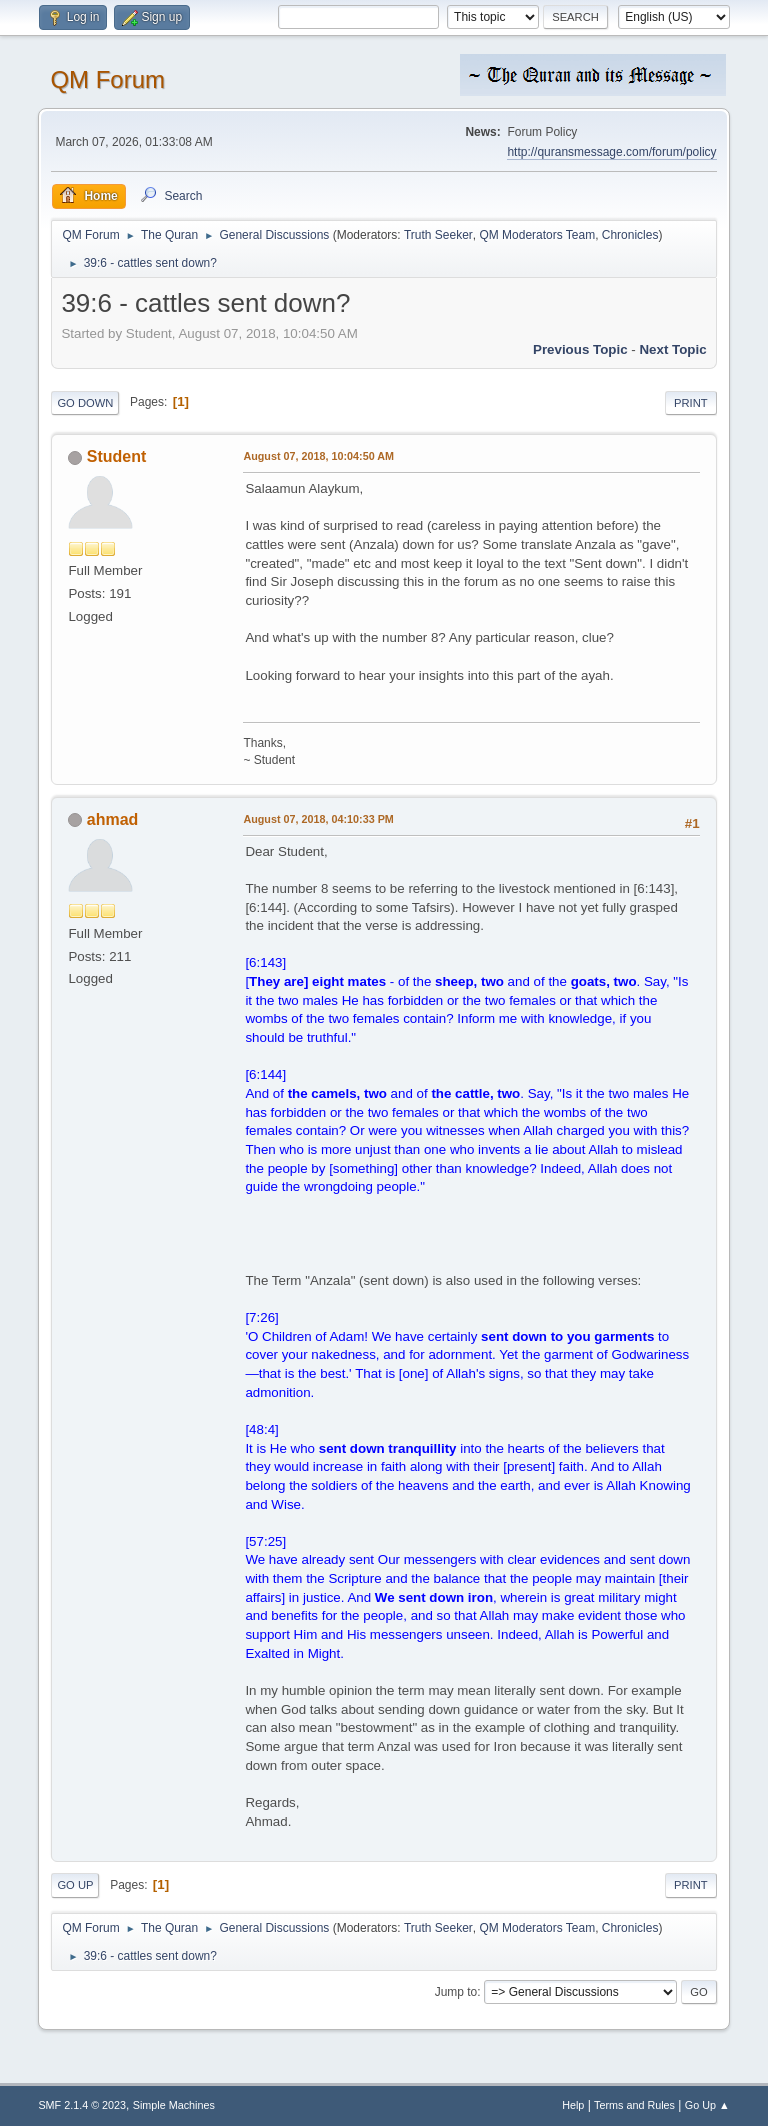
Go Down (85, 403)
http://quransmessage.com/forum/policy (611, 152)
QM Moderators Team (537, 235)
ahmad (113, 819)
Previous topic (580, 349)
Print (691, 403)
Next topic (672, 349)
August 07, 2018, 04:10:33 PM (318, 819)
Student (117, 456)
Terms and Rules (634, 2105)
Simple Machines (174, 2105)
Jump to (456, 1992)
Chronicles (630, 235)
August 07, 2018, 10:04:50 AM (318, 456)
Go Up (75, 1885)
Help (573, 2105)
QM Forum (107, 79)
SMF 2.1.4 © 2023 (82, 2105)
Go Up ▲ (707, 2105)
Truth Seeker (438, 235)
